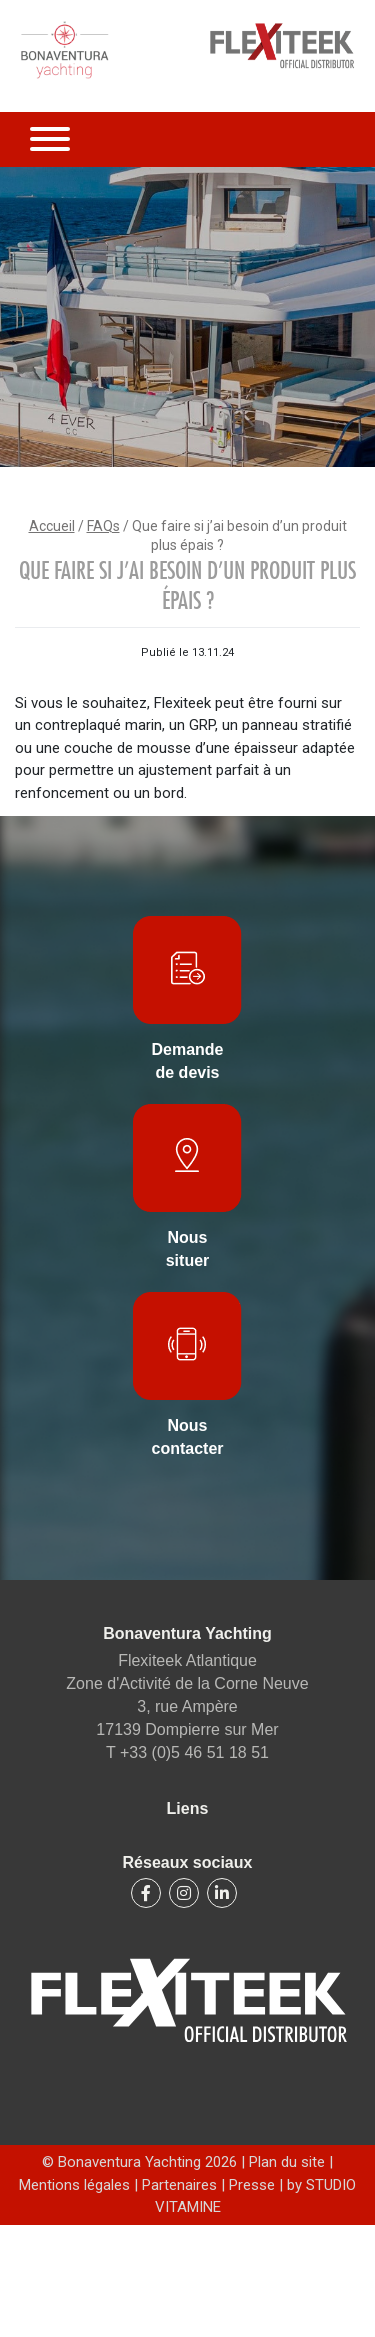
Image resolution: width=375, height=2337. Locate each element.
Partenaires (179, 2185)
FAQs (103, 526)
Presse (252, 2185)
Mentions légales (76, 2185)
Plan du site (289, 2162)
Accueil (52, 526)
